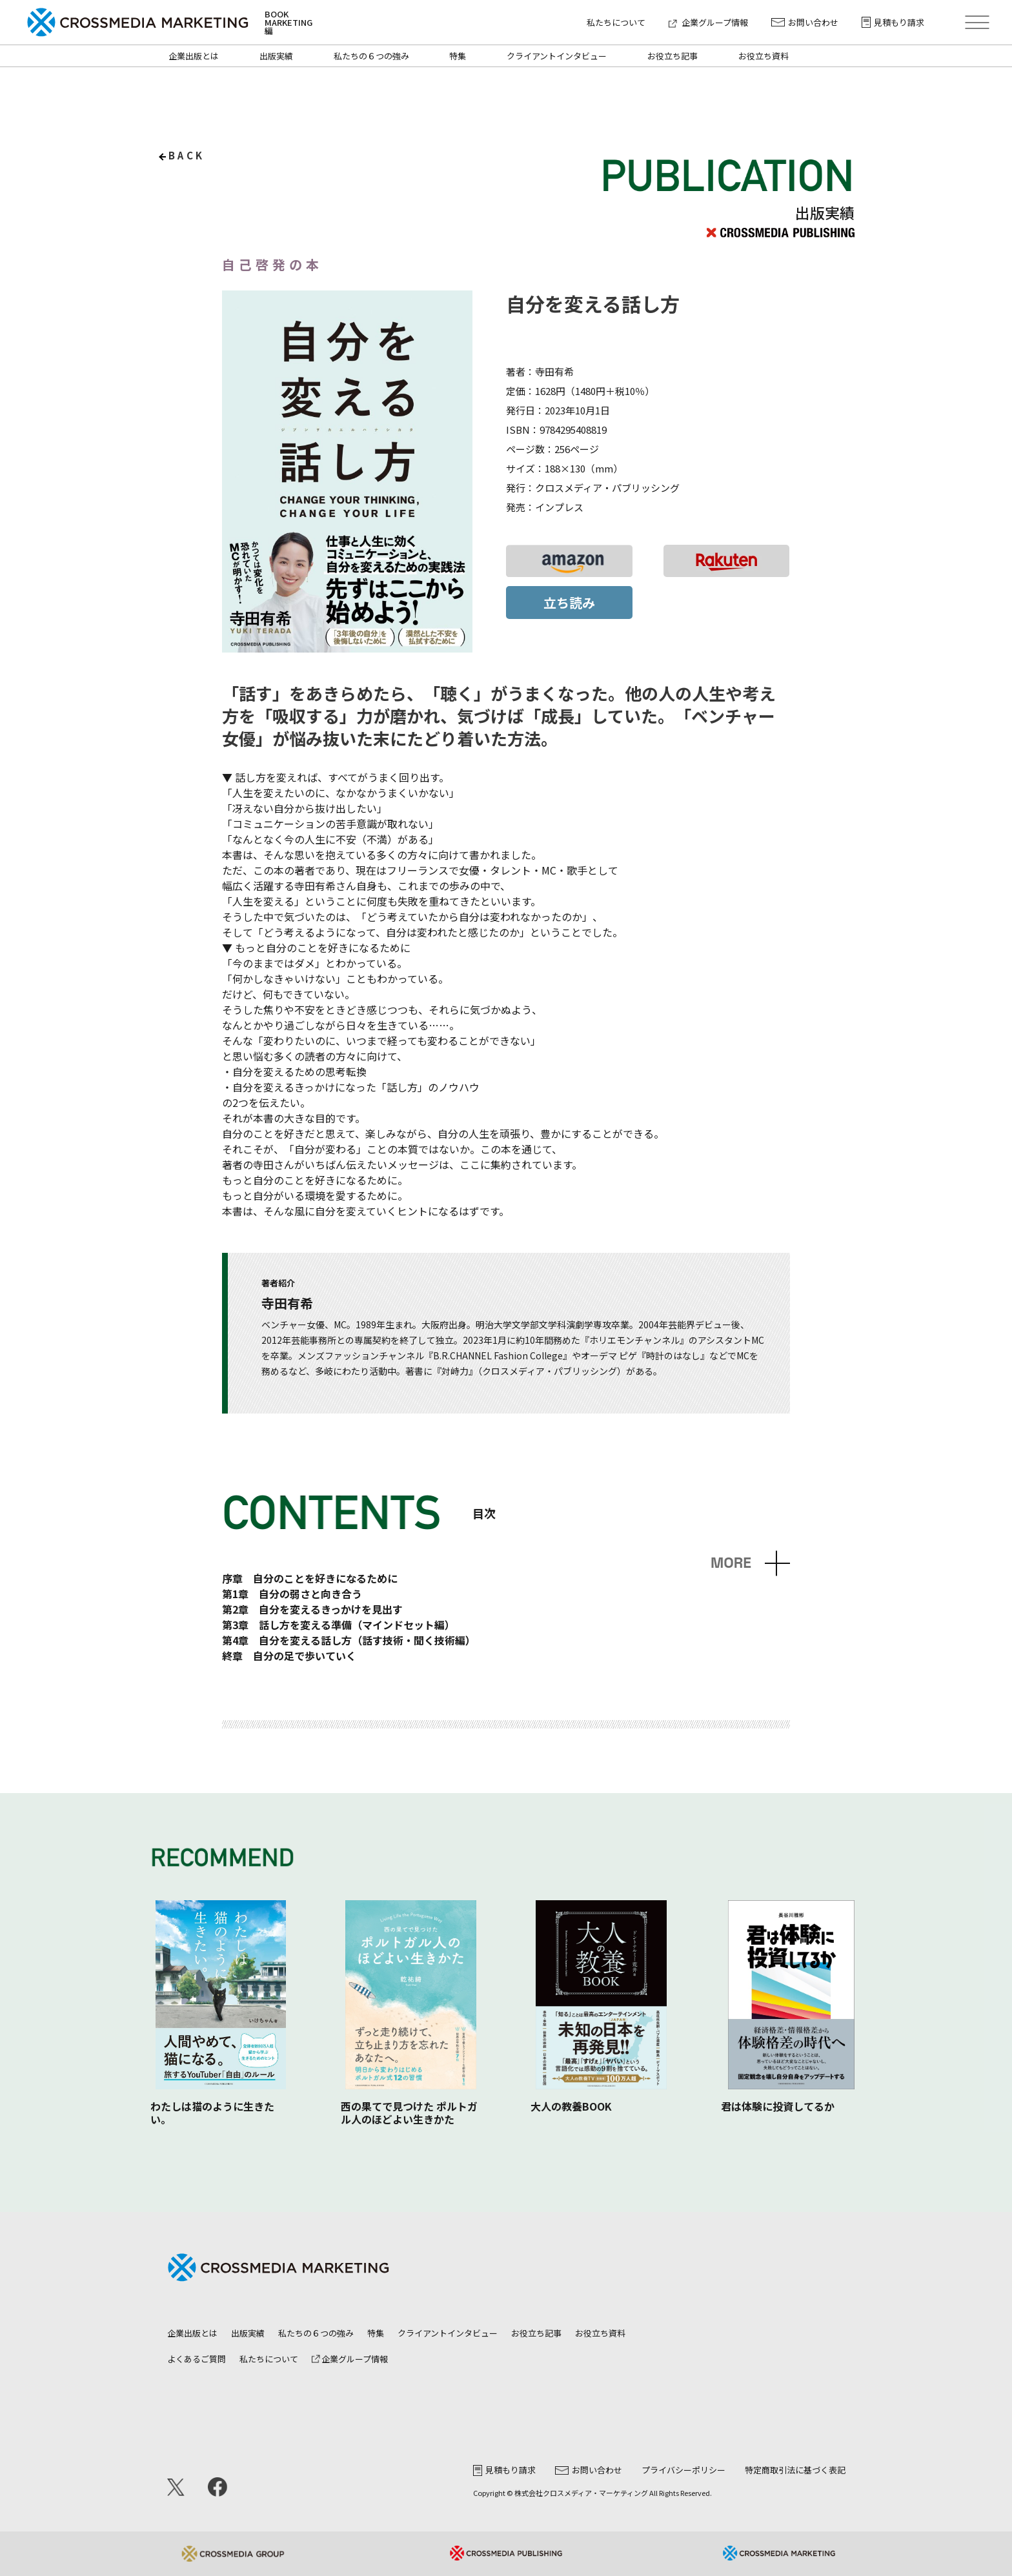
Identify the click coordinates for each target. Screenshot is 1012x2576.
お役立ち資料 (763, 56)
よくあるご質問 (196, 2359)
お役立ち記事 (672, 56)
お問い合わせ (804, 22)
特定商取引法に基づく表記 (795, 2470)
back (186, 155)
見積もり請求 (893, 22)
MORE (731, 1563)
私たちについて (616, 22)
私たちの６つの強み (371, 56)
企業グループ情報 (708, 22)
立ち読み (569, 602)
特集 (457, 56)
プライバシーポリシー (683, 2470)
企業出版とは (193, 56)
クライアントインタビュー (557, 56)
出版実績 (276, 56)
